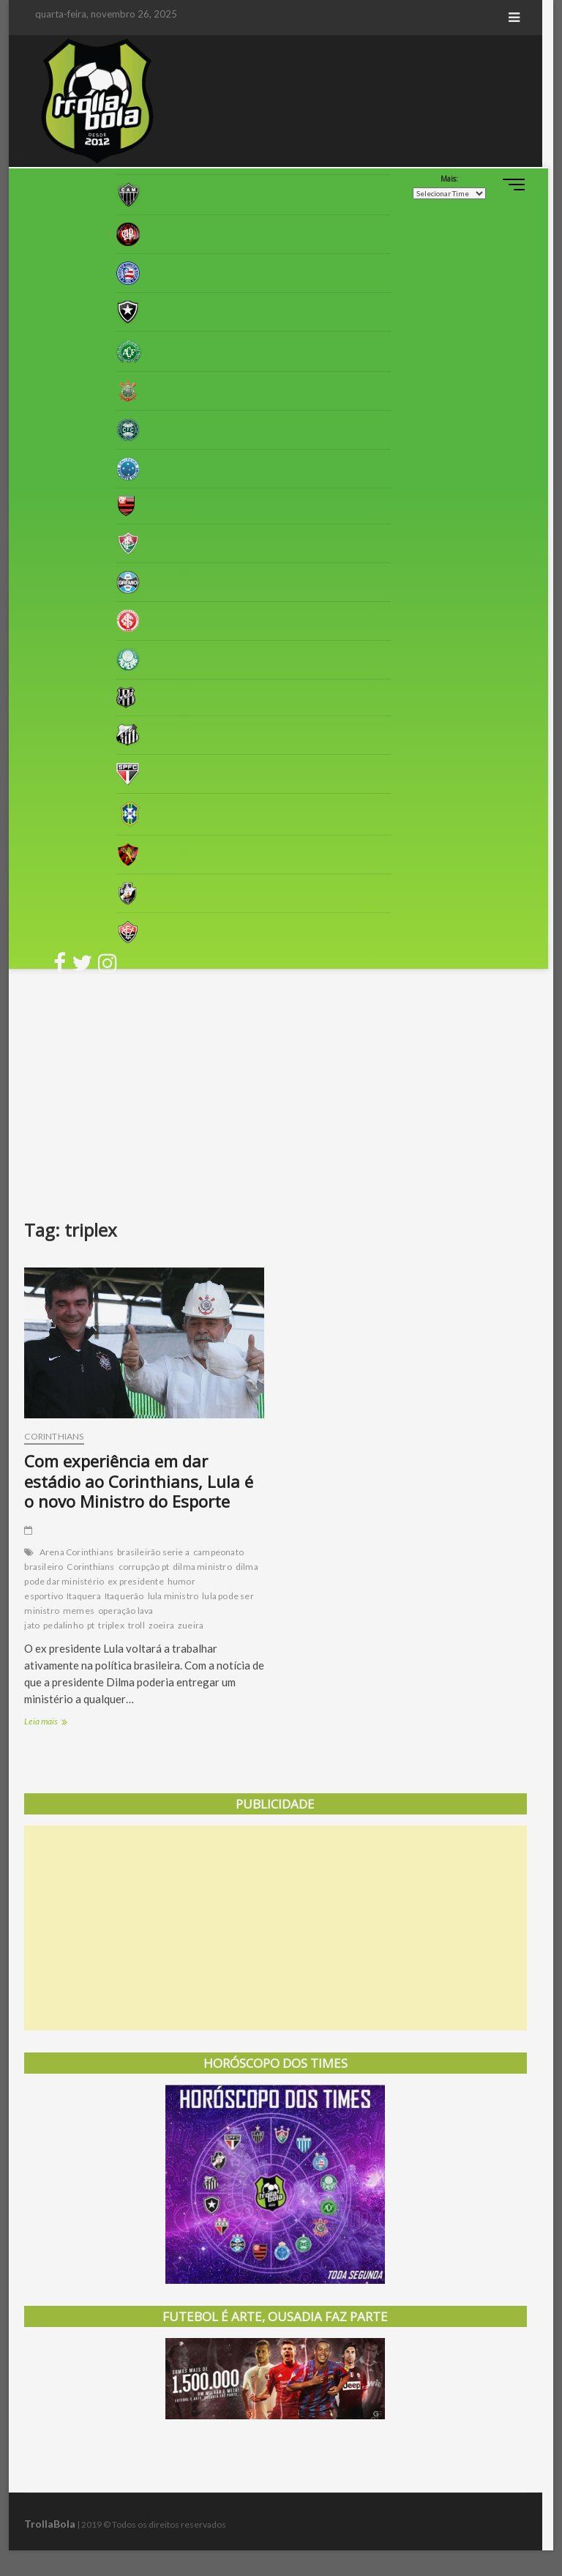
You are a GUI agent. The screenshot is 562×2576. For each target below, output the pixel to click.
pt (90, 1628)
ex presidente (136, 1584)
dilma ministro (202, 1570)
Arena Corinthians (76, 1555)
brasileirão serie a (154, 1555)
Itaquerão (124, 1599)
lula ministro (173, 1599)
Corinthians (54, 1439)
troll (136, 1628)
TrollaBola (50, 2526)
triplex (111, 1628)
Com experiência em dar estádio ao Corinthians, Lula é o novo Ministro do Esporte (147, 1484)
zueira (191, 1628)
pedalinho (64, 1628)
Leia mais (63, 1726)
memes (78, 1614)
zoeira (161, 1628)
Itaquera (84, 1599)
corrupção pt (144, 1570)
